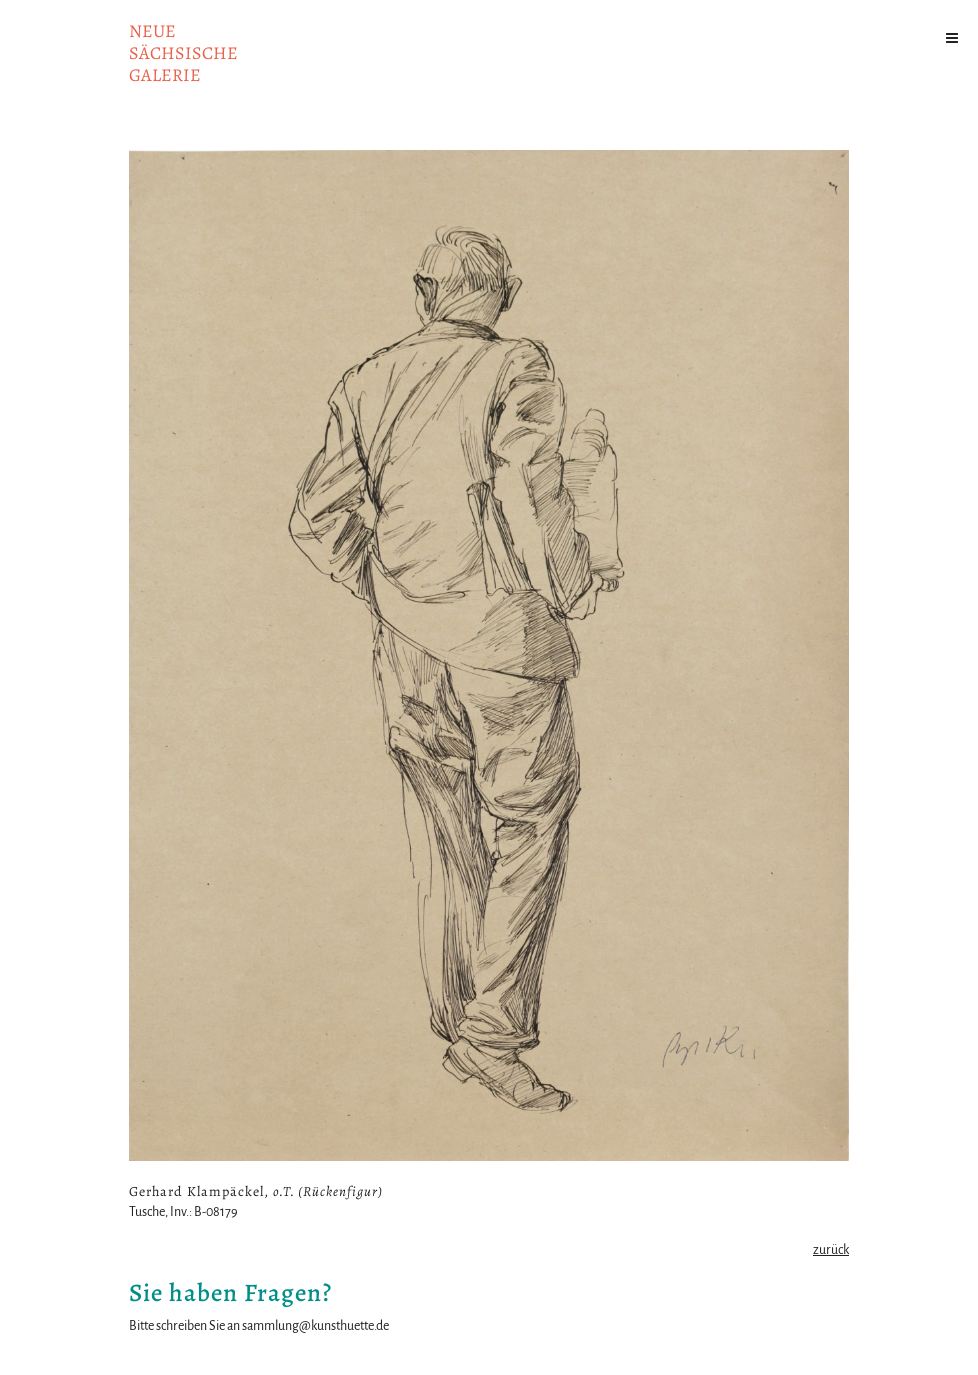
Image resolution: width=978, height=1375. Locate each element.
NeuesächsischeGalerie (183, 53)
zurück (831, 1250)
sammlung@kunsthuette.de (315, 1326)
